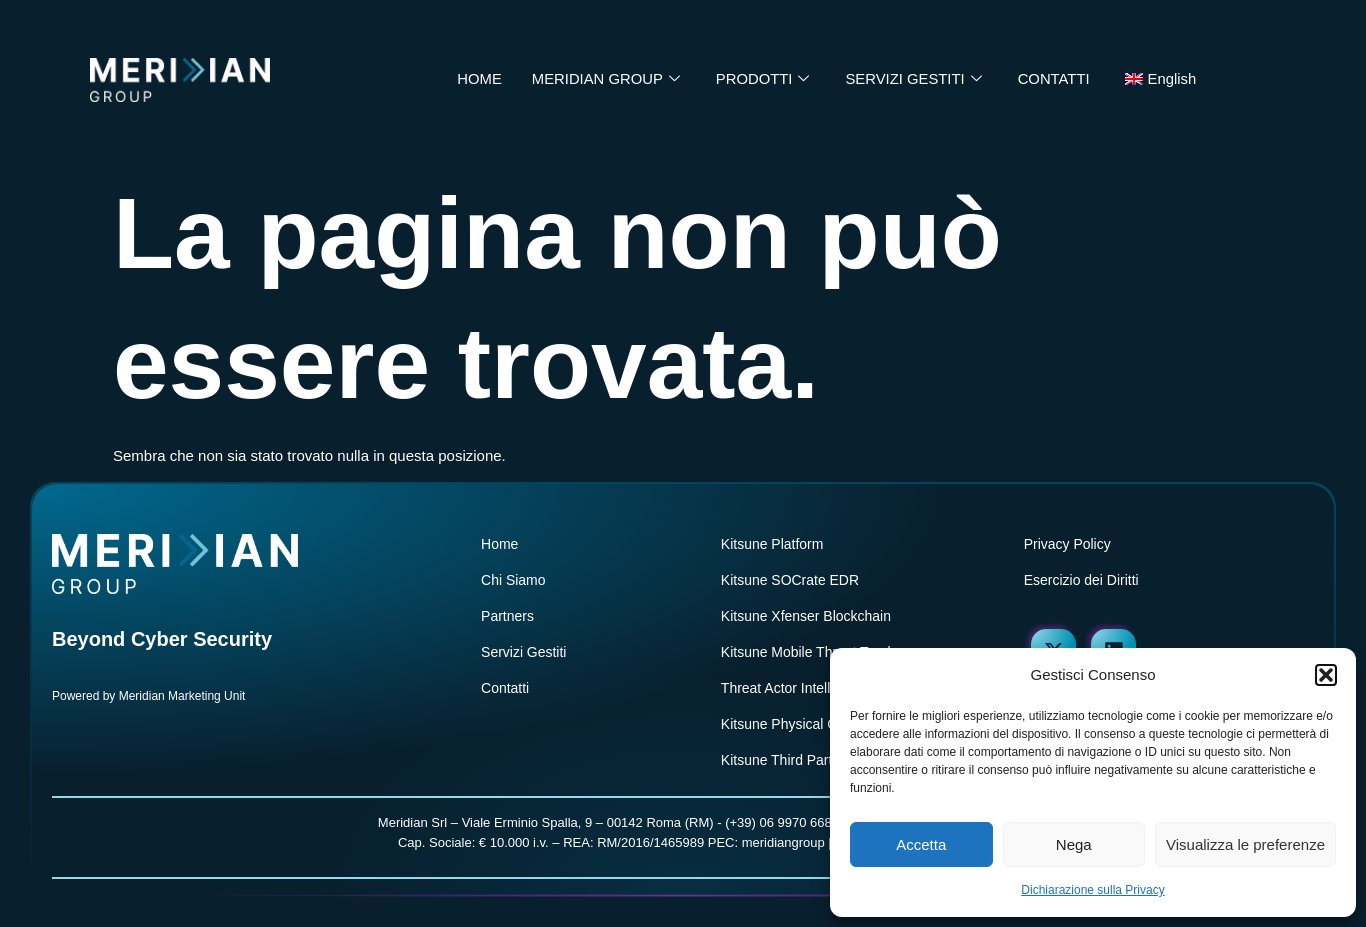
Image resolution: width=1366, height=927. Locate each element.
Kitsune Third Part (777, 760)
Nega (1074, 844)
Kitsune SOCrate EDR (790, 580)
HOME (476, 79)
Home (499, 544)
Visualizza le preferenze (1245, 844)
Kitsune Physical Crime (793, 724)
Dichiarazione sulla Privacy (1092, 890)
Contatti (505, 688)
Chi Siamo (513, 580)
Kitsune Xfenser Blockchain (806, 616)
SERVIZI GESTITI (914, 80)
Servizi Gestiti (524, 652)
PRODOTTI (762, 80)
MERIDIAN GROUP (604, 80)
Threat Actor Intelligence (796, 688)
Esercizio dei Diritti (1081, 580)
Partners (507, 616)
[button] (1326, 675)
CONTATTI (1055, 79)
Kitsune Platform (772, 544)
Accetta (921, 844)
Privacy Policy (1067, 544)
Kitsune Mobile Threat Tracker (814, 652)
